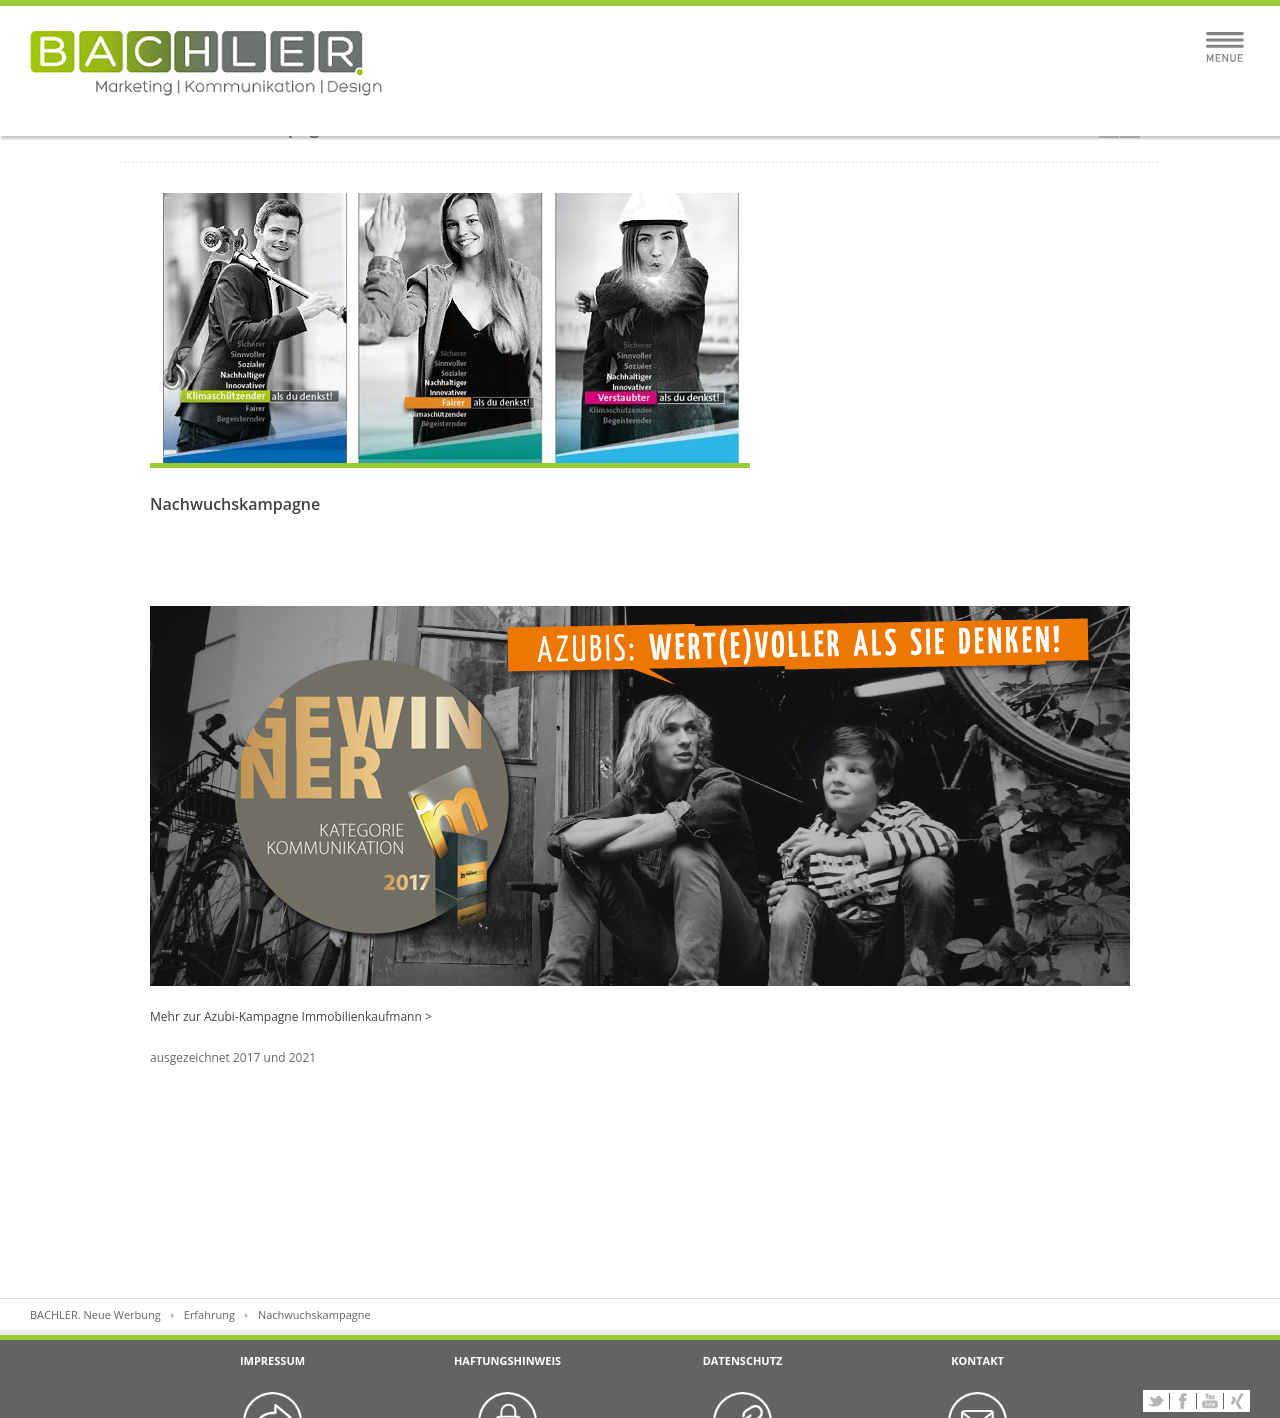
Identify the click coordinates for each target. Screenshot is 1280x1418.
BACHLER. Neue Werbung (95, 1314)
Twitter (1156, 1401)
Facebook (1183, 1401)
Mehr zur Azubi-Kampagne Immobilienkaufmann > (291, 1016)
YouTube (1210, 1401)
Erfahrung (209, 1314)
